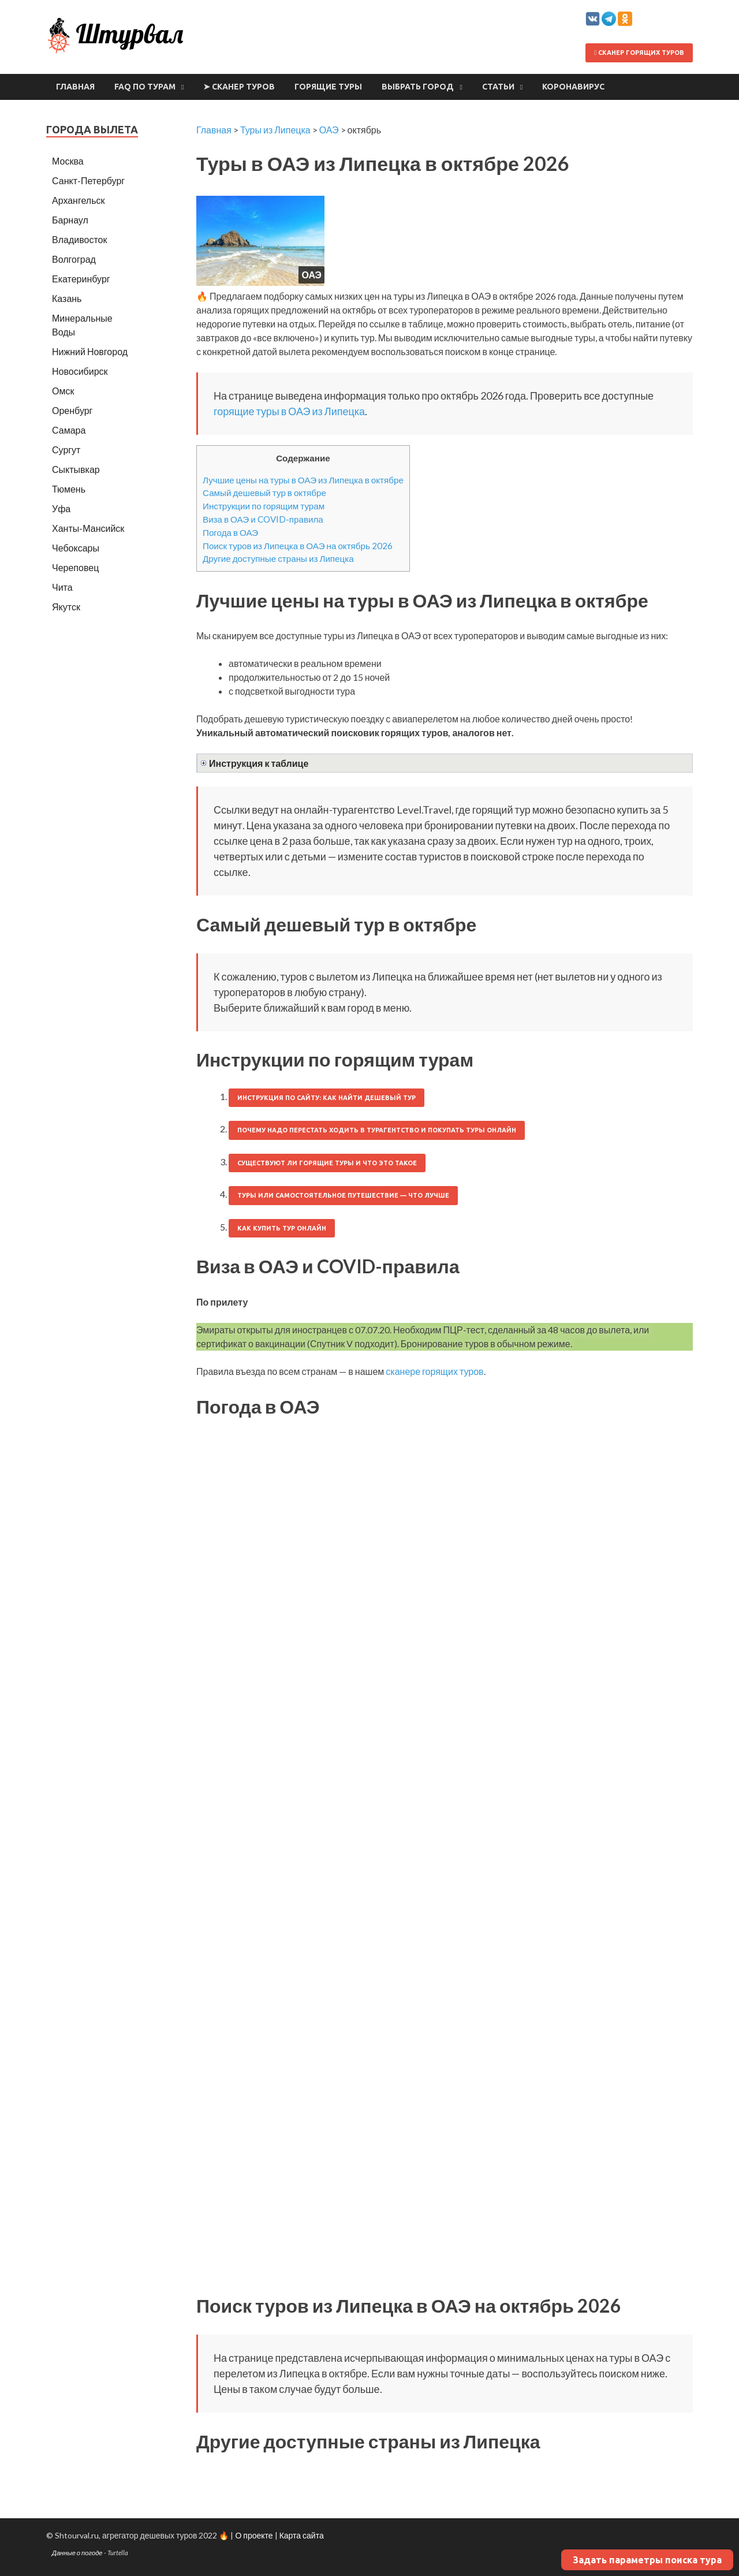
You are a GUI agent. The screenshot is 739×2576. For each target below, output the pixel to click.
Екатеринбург (81, 278)
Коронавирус (573, 86)
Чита (62, 586)
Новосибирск (80, 371)
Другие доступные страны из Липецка (278, 558)
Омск (63, 390)
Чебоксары (75, 547)
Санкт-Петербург (88, 180)
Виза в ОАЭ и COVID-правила (263, 519)
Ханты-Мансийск (88, 528)
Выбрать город (418, 86)
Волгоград (74, 259)
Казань (66, 298)
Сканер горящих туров (639, 52)
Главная (75, 86)
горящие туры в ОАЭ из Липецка (289, 411)
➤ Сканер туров (239, 86)
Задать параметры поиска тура (647, 2560)
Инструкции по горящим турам (263, 506)
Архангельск (78, 200)
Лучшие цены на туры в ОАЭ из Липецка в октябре (303, 480)
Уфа (61, 508)
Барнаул (70, 219)
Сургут (66, 449)
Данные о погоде (77, 2552)
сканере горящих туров (434, 1371)
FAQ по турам (145, 86)
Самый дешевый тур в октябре (264, 492)
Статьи (498, 86)
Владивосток (79, 239)
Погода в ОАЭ (230, 532)
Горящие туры (328, 86)
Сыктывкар (76, 469)
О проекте (254, 2535)
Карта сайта (301, 2535)
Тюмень (68, 488)
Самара (68, 429)
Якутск (66, 606)
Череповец (75, 567)
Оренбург (72, 410)
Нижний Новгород (90, 351)
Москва (68, 160)
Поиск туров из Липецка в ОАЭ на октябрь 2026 (298, 545)
